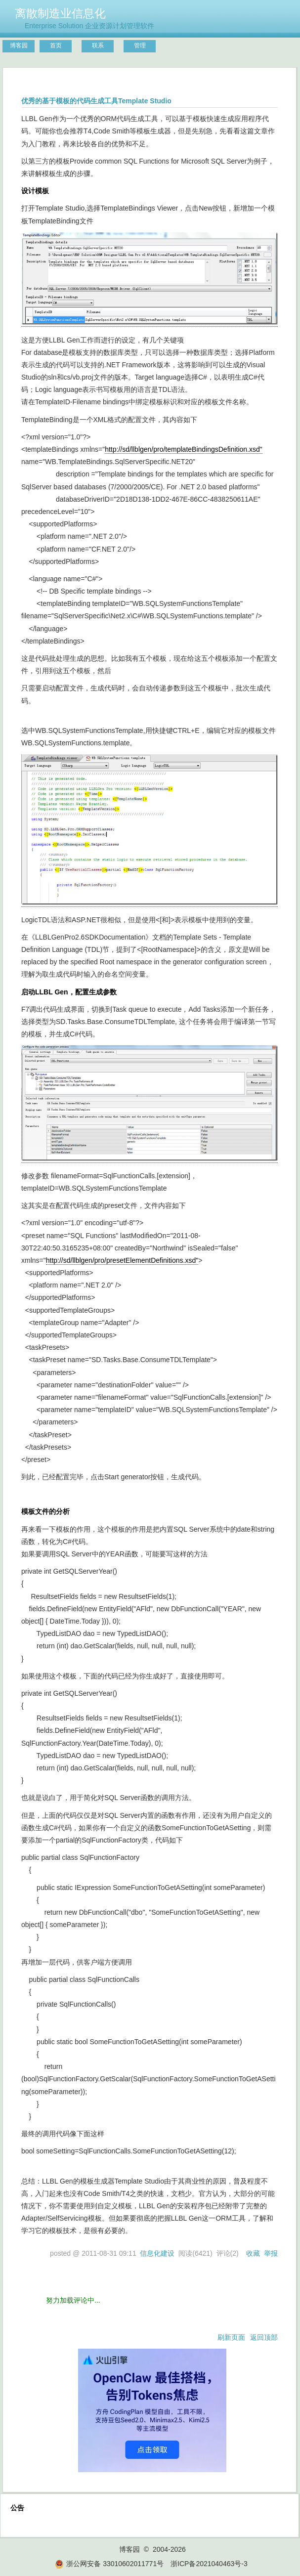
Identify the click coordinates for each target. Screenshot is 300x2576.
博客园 (19, 45)
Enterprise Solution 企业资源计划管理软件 (89, 26)
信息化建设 (157, 2253)
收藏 (253, 2253)
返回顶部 (264, 2337)
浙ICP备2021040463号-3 (209, 2564)
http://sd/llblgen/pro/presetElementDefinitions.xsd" (122, 1260)
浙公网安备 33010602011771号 (109, 2564)
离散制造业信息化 (60, 13)
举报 (271, 2253)
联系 (98, 45)
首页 (56, 45)
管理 (140, 45)
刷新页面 (231, 2337)
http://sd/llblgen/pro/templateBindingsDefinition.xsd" (183, 449)
